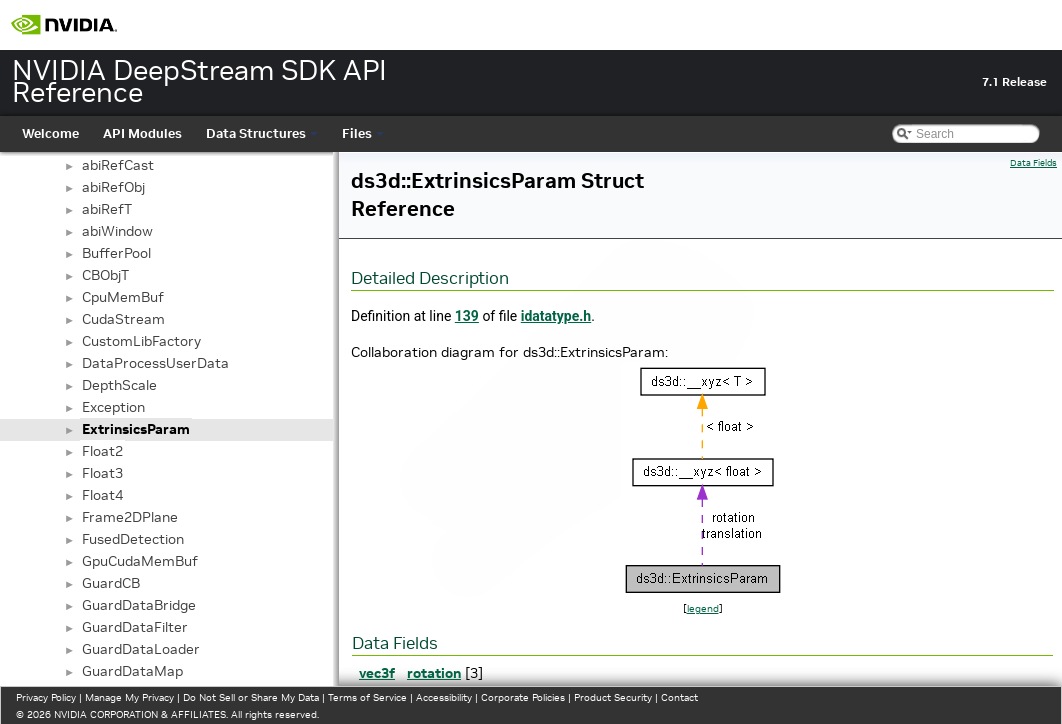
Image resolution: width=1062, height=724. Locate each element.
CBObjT (105, 275)
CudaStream (123, 319)
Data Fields (1033, 163)
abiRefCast (118, 165)
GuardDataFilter (135, 627)
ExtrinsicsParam (136, 429)
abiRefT (107, 209)
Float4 (102, 495)
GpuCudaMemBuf (140, 561)
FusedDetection (133, 539)
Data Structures (262, 133)
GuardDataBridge (139, 605)
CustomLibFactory (141, 341)
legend (703, 608)
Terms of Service (367, 697)
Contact (679, 697)
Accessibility (444, 697)
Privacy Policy (46, 697)
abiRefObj (113, 187)
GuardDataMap (132, 671)
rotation (434, 673)
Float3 (102, 473)
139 (467, 316)
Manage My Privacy (129, 697)
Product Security (613, 697)
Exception (113, 407)
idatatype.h (556, 316)
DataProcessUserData (155, 363)
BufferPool (116, 253)
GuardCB (111, 583)
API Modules (142, 133)
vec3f (377, 673)
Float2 (102, 451)
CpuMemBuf (123, 297)
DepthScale (119, 385)
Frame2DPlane (130, 517)
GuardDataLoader (141, 649)
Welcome (50, 133)
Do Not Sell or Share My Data (251, 697)
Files (363, 133)
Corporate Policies (523, 697)
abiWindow (117, 231)
